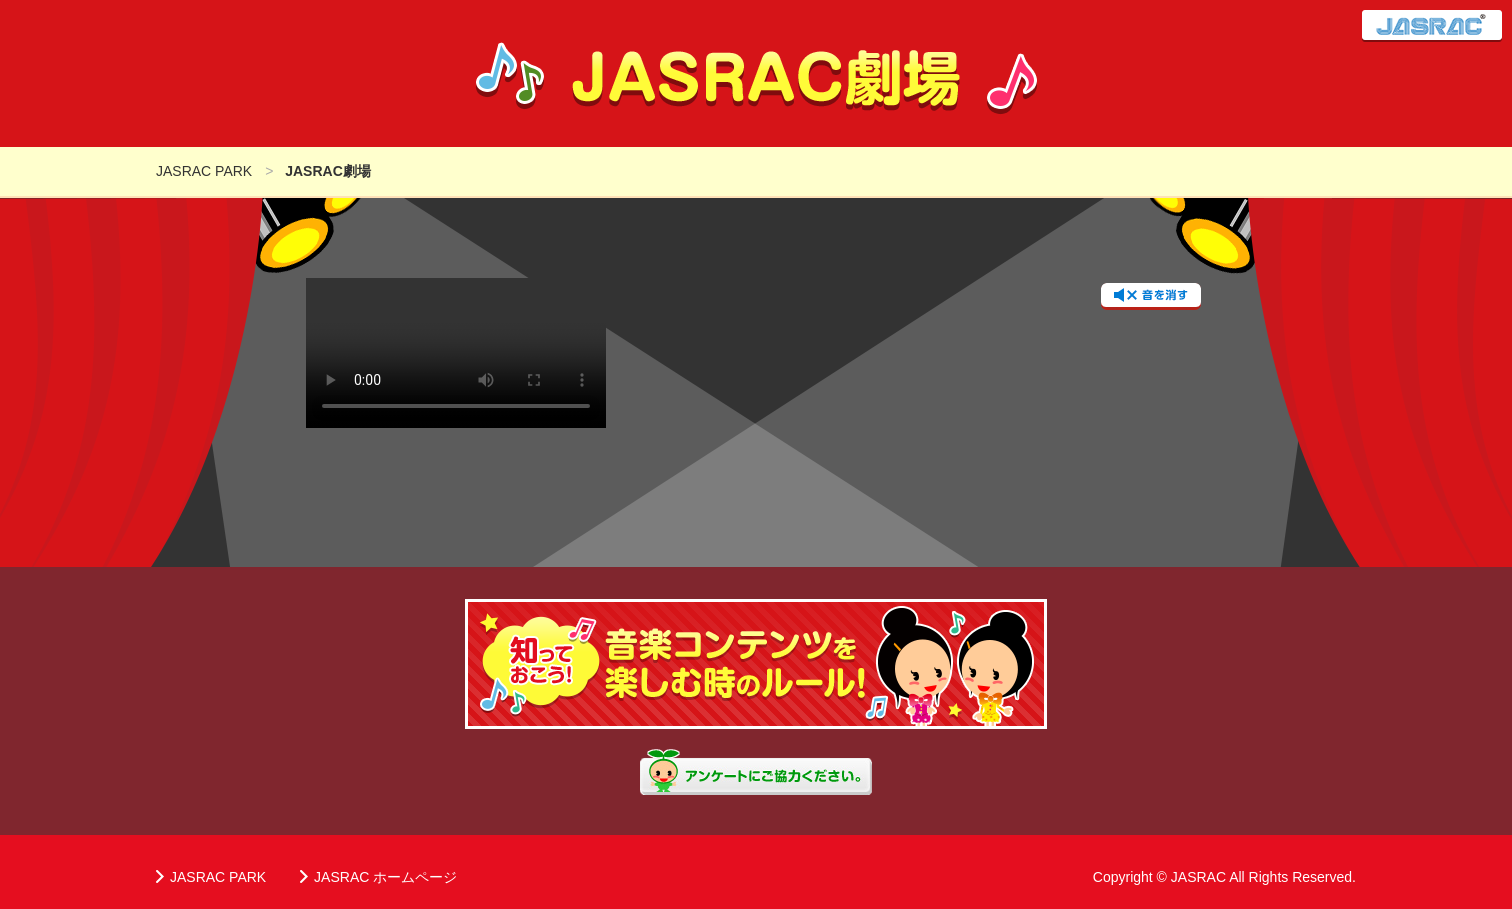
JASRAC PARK (218, 877)
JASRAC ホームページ (385, 877)
